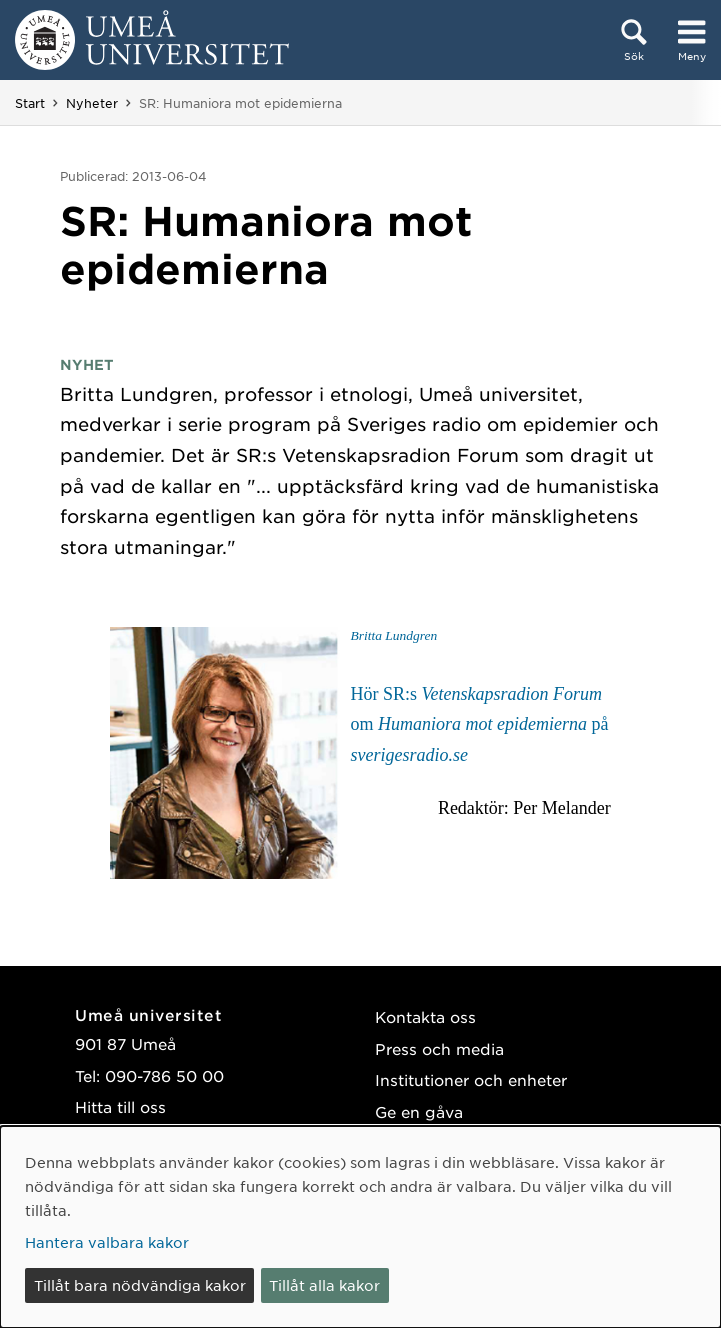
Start (30, 103)
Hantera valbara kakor (107, 1242)
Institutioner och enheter (471, 1079)
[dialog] (360, 1227)
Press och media (439, 1048)
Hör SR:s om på (479, 724)
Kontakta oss (425, 1016)
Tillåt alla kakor (324, 1285)
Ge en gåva (419, 1111)
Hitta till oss (120, 1106)
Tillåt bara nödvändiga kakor (140, 1285)
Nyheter (92, 103)
